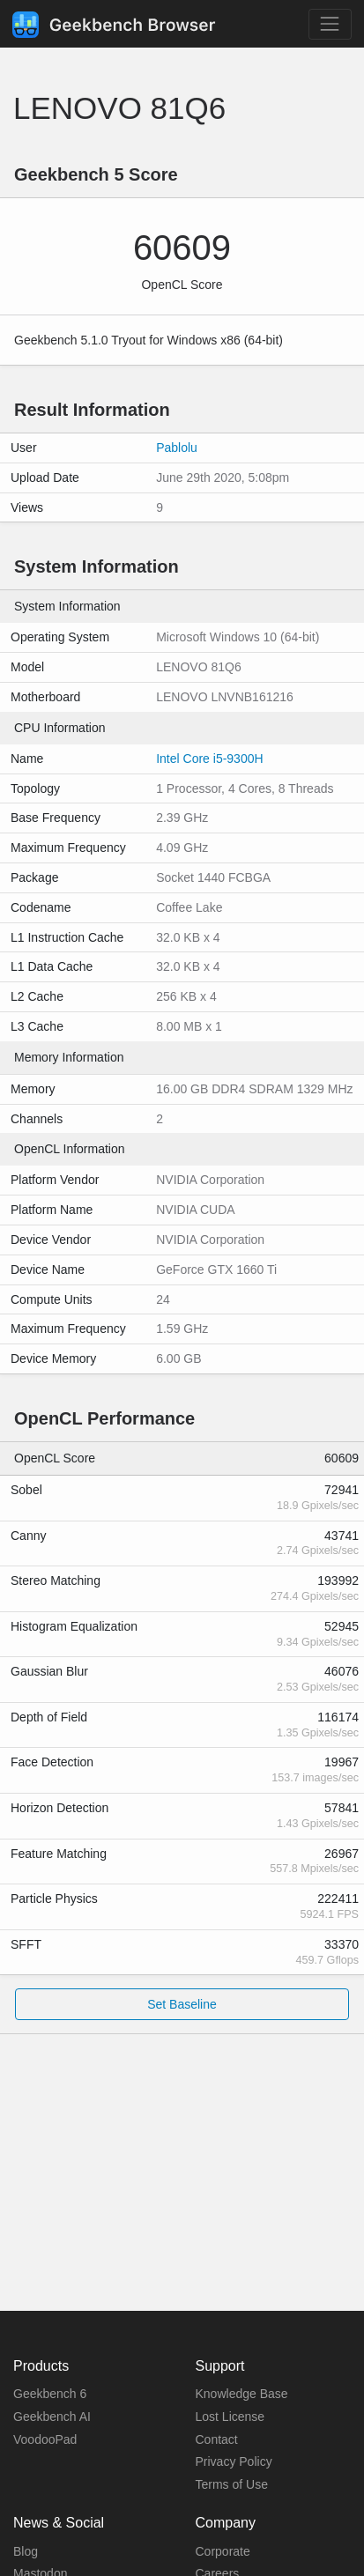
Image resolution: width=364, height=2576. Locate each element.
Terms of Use (232, 2484)
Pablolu (176, 447)
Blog (25, 2551)
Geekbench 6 (49, 2394)
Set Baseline (182, 2004)
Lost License (230, 2416)
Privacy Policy (234, 2461)
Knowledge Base (242, 2394)
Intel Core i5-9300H (209, 758)
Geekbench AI (52, 2416)
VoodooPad (45, 2439)
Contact (217, 2439)
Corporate (223, 2551)
